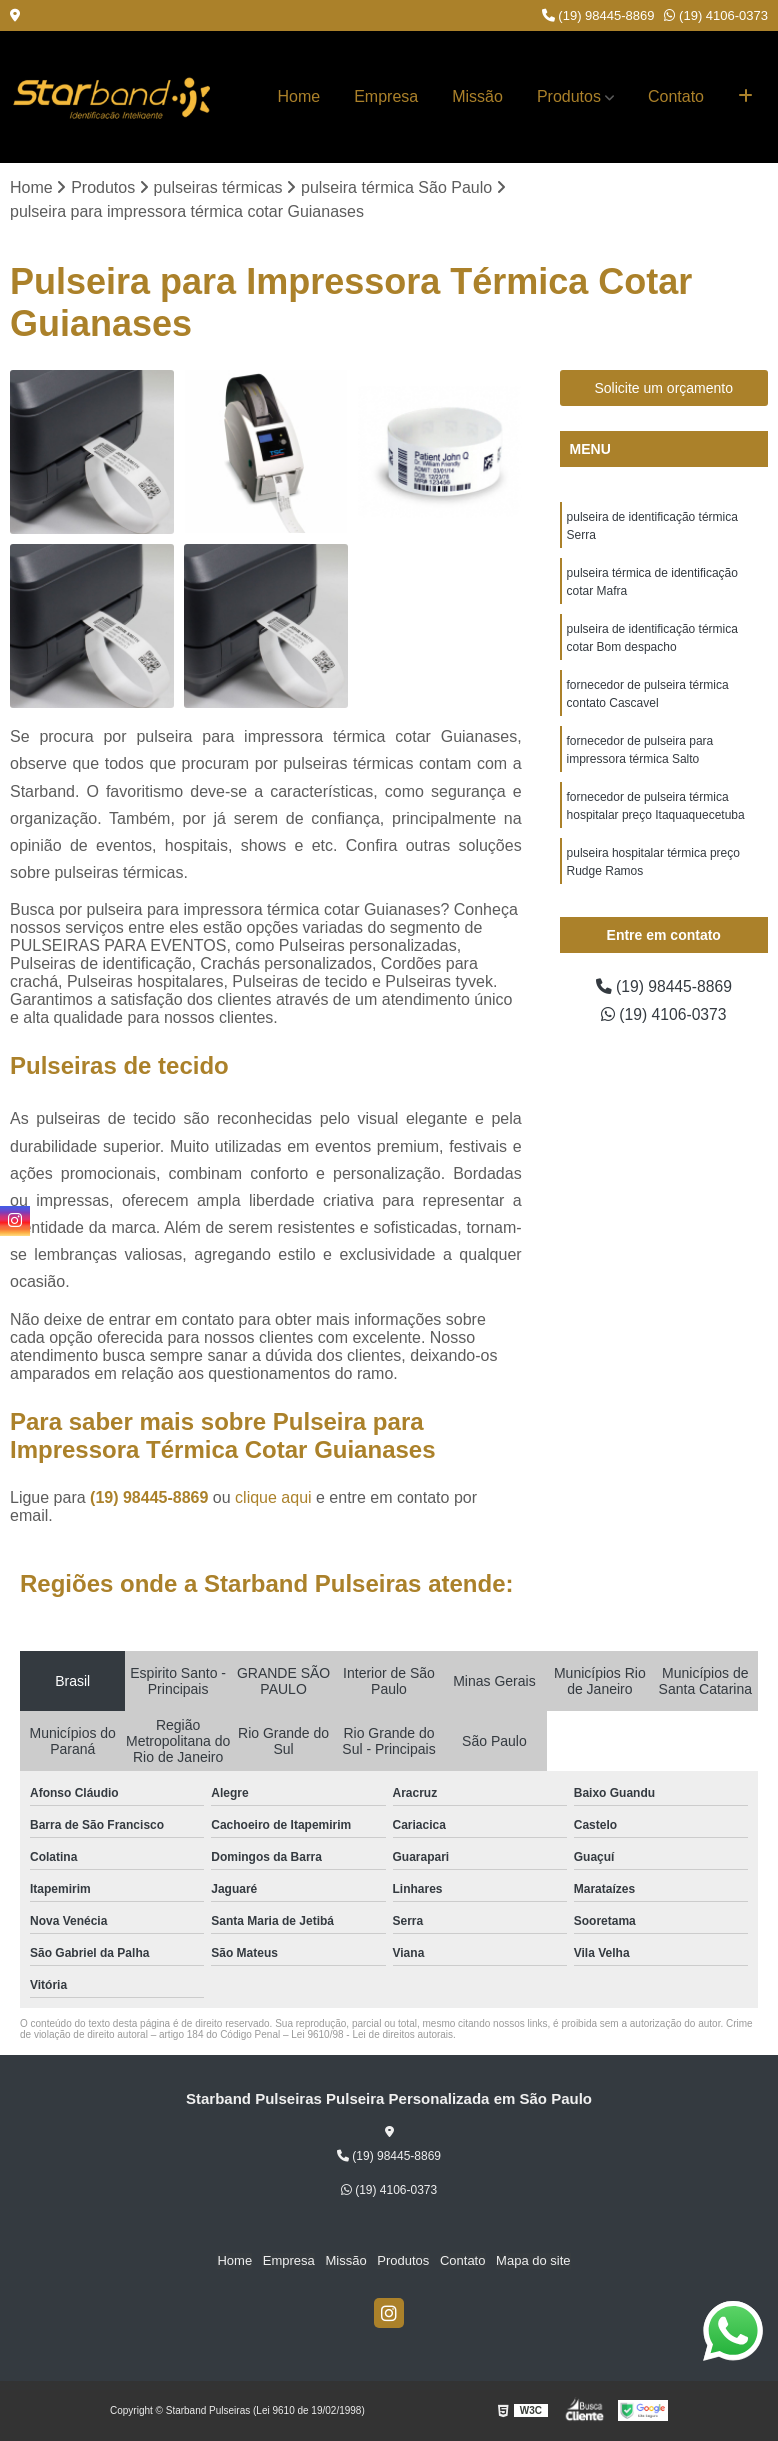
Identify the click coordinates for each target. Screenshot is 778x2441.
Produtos (569, 96)
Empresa (386, 96)
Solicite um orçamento (663, 389)
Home (299, 96)
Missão (477, 96)
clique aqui (273, 1497)
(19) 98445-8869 (598, 15)
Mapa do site (532, 2261)
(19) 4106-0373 (716, 15)
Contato (676, 96)
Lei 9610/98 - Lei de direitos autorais (372, 2034)
